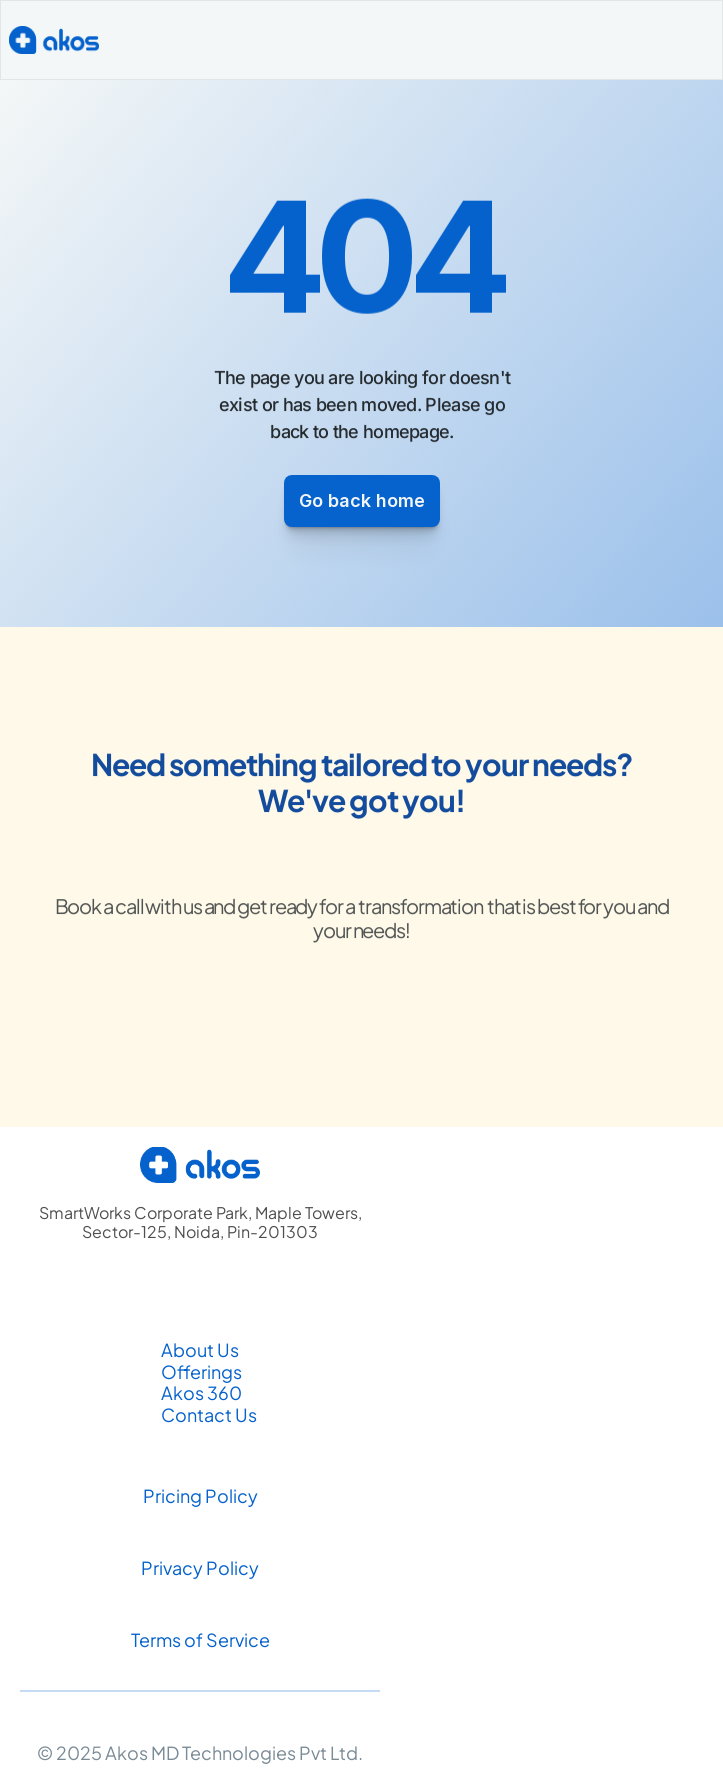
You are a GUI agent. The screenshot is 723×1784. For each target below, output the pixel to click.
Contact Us (210, 1414)
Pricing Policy (200, 1495)
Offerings (201, 1371)
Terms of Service (200, 1639)
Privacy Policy (200, 1567)
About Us (200, 1349)
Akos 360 (201, 1392)
